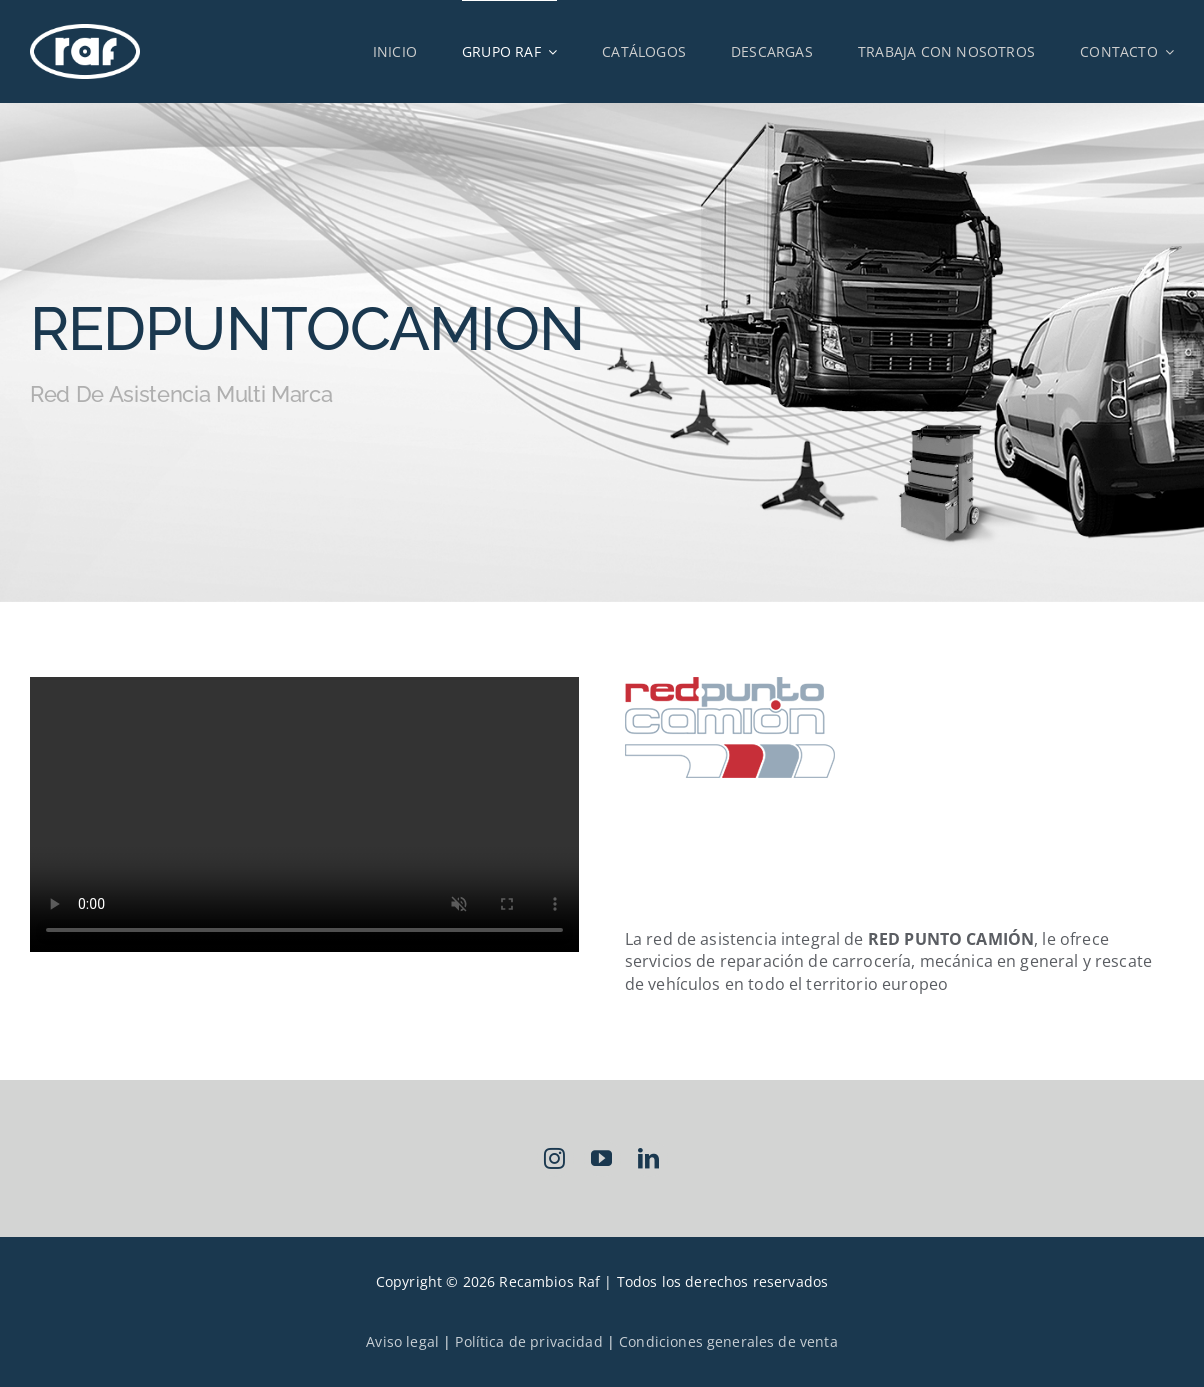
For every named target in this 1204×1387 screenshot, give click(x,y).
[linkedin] (649, 1158)
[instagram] (555, 1158)
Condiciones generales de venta (728, 1341)
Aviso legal (402, 1341)
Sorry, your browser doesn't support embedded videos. (304, 814)
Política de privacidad (528, 1341)
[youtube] (602, 1158)
